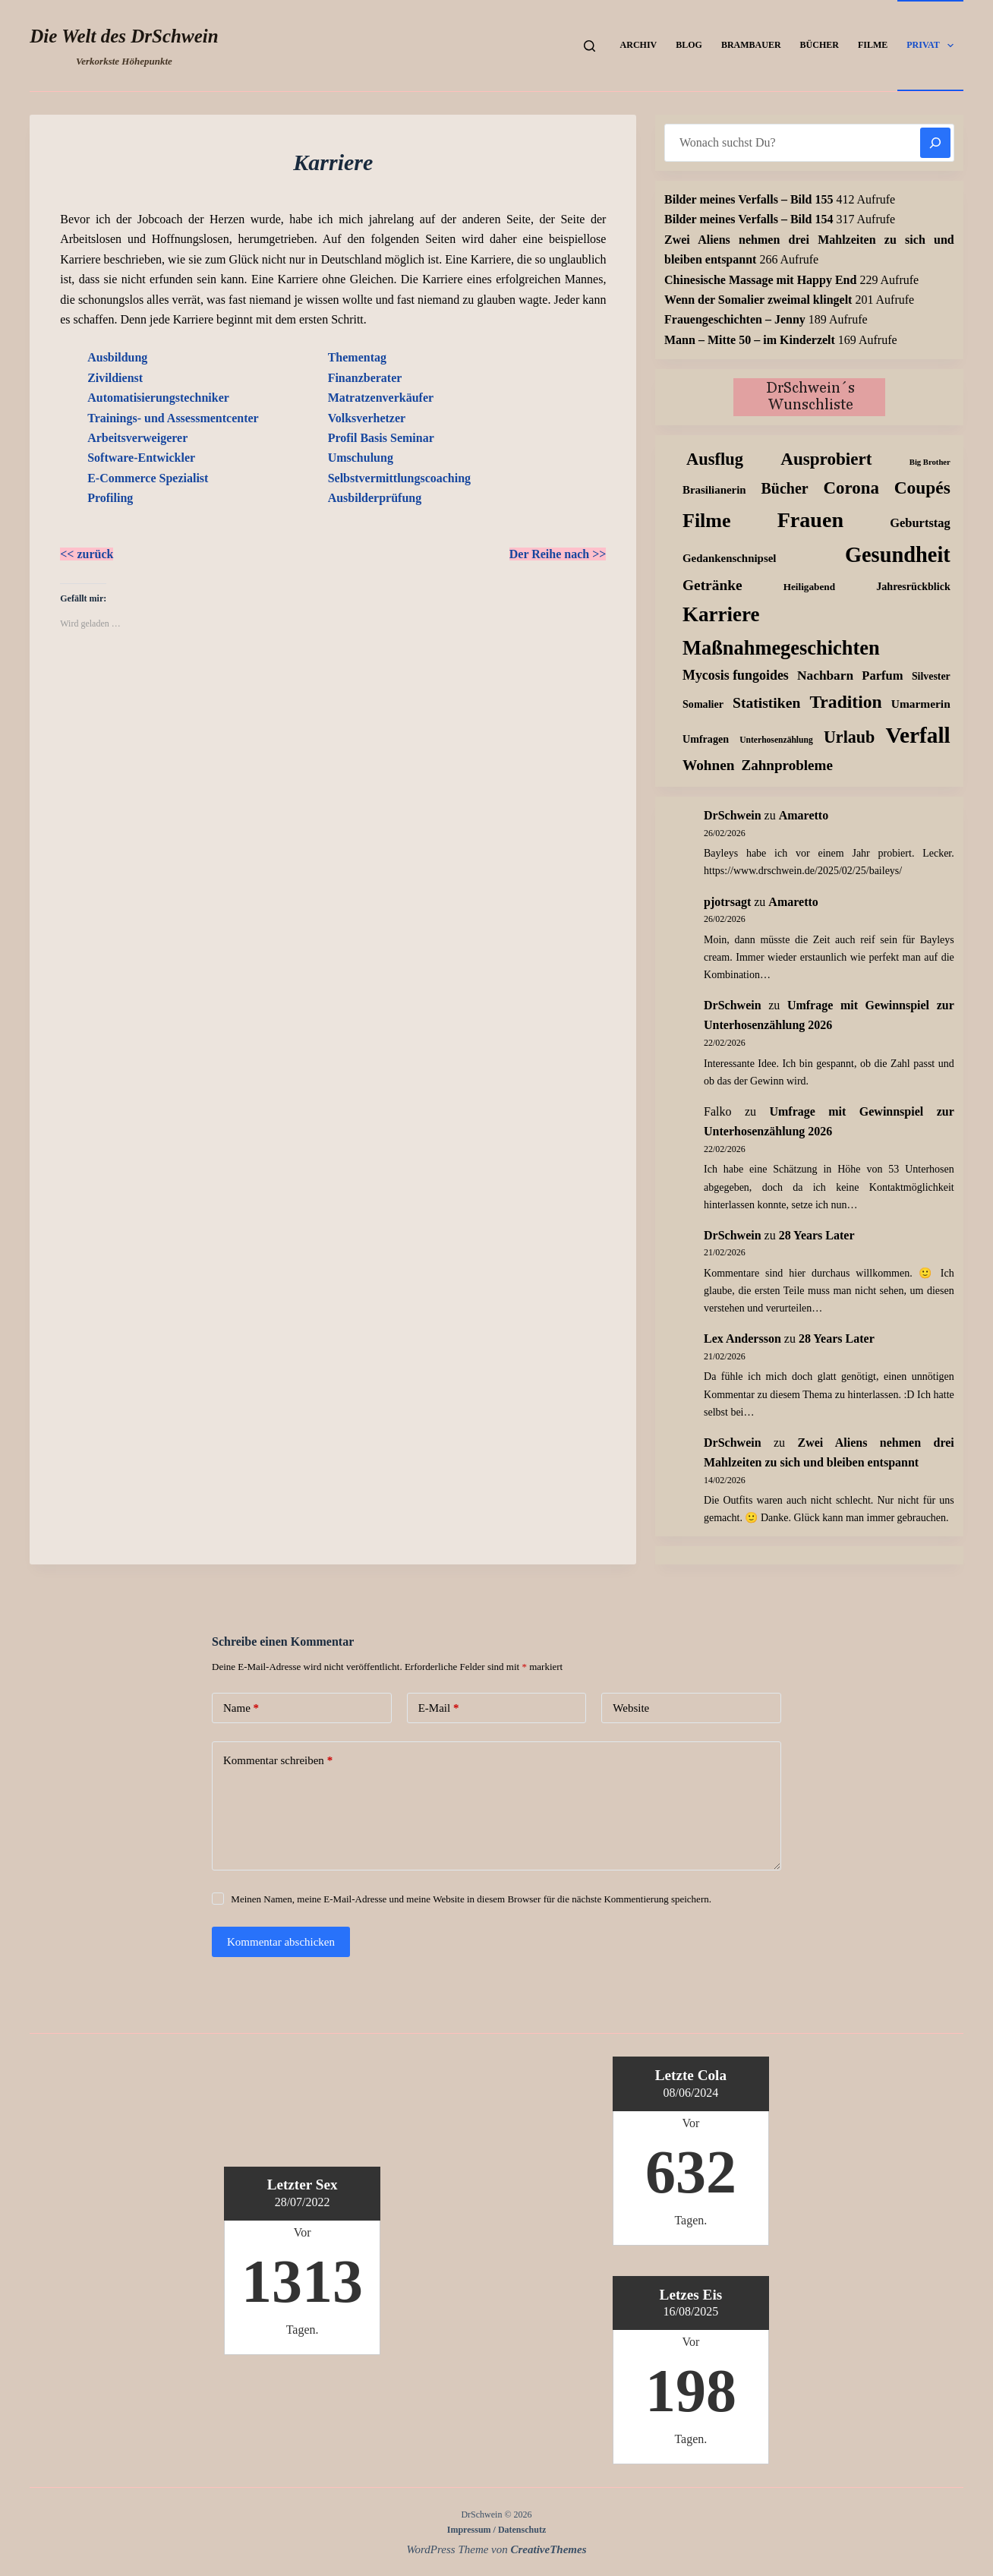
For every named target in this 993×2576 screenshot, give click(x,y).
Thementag (357, 357)
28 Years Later (817, 1235)
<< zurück (86, 554)
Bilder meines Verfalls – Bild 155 (748, 199)
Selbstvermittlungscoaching (399, 478)
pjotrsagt (727, 901)
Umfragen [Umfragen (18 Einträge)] (705, 739)
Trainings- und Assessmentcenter (173, 418)
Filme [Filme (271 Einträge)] (706, 521)
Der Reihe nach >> (558, 554)
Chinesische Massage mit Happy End (760, 279)
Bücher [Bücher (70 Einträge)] (784, 488)
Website (631, 1708)
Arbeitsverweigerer (137, 437)
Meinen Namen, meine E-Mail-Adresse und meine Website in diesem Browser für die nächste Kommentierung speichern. (471, 1899)
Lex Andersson (742, 1338)
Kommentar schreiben (278, 1760)
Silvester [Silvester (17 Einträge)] (931, 676)
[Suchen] (589, 46)
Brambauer (751, 44)
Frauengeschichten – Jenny (734, 319)
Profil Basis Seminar (381, 437)
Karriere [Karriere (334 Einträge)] (721, 614)
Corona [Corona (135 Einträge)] (850, 487)
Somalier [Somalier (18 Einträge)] (702, 704)
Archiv (638, 44)
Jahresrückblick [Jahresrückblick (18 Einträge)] (913, 586)
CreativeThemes (549, 2549)
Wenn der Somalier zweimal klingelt (758, 299)
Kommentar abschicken (281, 1942)
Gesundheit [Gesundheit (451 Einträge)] (897, 555)
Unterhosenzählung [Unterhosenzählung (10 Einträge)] (776, 740)
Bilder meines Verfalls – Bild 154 (748, 219)
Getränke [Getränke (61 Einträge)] (712, 585)
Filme (872, 44)
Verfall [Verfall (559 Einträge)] (918, 735)
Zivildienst (115, 377)
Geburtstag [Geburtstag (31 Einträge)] (920, 523)
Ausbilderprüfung (375, 497)
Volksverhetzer (367, 418)
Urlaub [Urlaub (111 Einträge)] (849, 737)
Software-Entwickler (141, 457)
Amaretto (803, 815)
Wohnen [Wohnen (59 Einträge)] (708, 765)
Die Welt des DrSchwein (124, 36)
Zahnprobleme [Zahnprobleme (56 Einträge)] (787, 765)
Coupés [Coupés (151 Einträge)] (922, 487)
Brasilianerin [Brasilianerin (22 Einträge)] (714, 490)
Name (241, 1708)
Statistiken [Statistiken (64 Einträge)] (766, 703)
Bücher (819, 44)
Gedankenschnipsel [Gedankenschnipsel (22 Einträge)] (729, 558)
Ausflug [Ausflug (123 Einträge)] (714, 459)
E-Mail (438, 1708)
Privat (933, 45)
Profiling (110, 497)
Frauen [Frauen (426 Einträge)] (810, 520)
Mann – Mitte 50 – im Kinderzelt (749, 339)
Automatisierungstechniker (158, 397)
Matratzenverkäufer (381, 397)
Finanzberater (365, 377)
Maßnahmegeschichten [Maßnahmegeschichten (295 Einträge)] (781, 647)
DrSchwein (732, 815)
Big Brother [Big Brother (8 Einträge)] (929, 462)
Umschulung (360, 457)
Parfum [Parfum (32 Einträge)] (882, 675)
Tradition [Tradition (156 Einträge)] (845, 702)
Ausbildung (117, 357)
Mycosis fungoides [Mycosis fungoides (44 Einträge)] (735, 675)
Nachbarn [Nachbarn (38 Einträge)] (825, 675)
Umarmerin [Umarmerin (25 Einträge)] (920, 703)
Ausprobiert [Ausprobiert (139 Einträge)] (826, 459)
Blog (689, 44)
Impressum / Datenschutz (496, 2529)
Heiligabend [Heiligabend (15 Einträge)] (809, 586)
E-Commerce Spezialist (147, 478)
